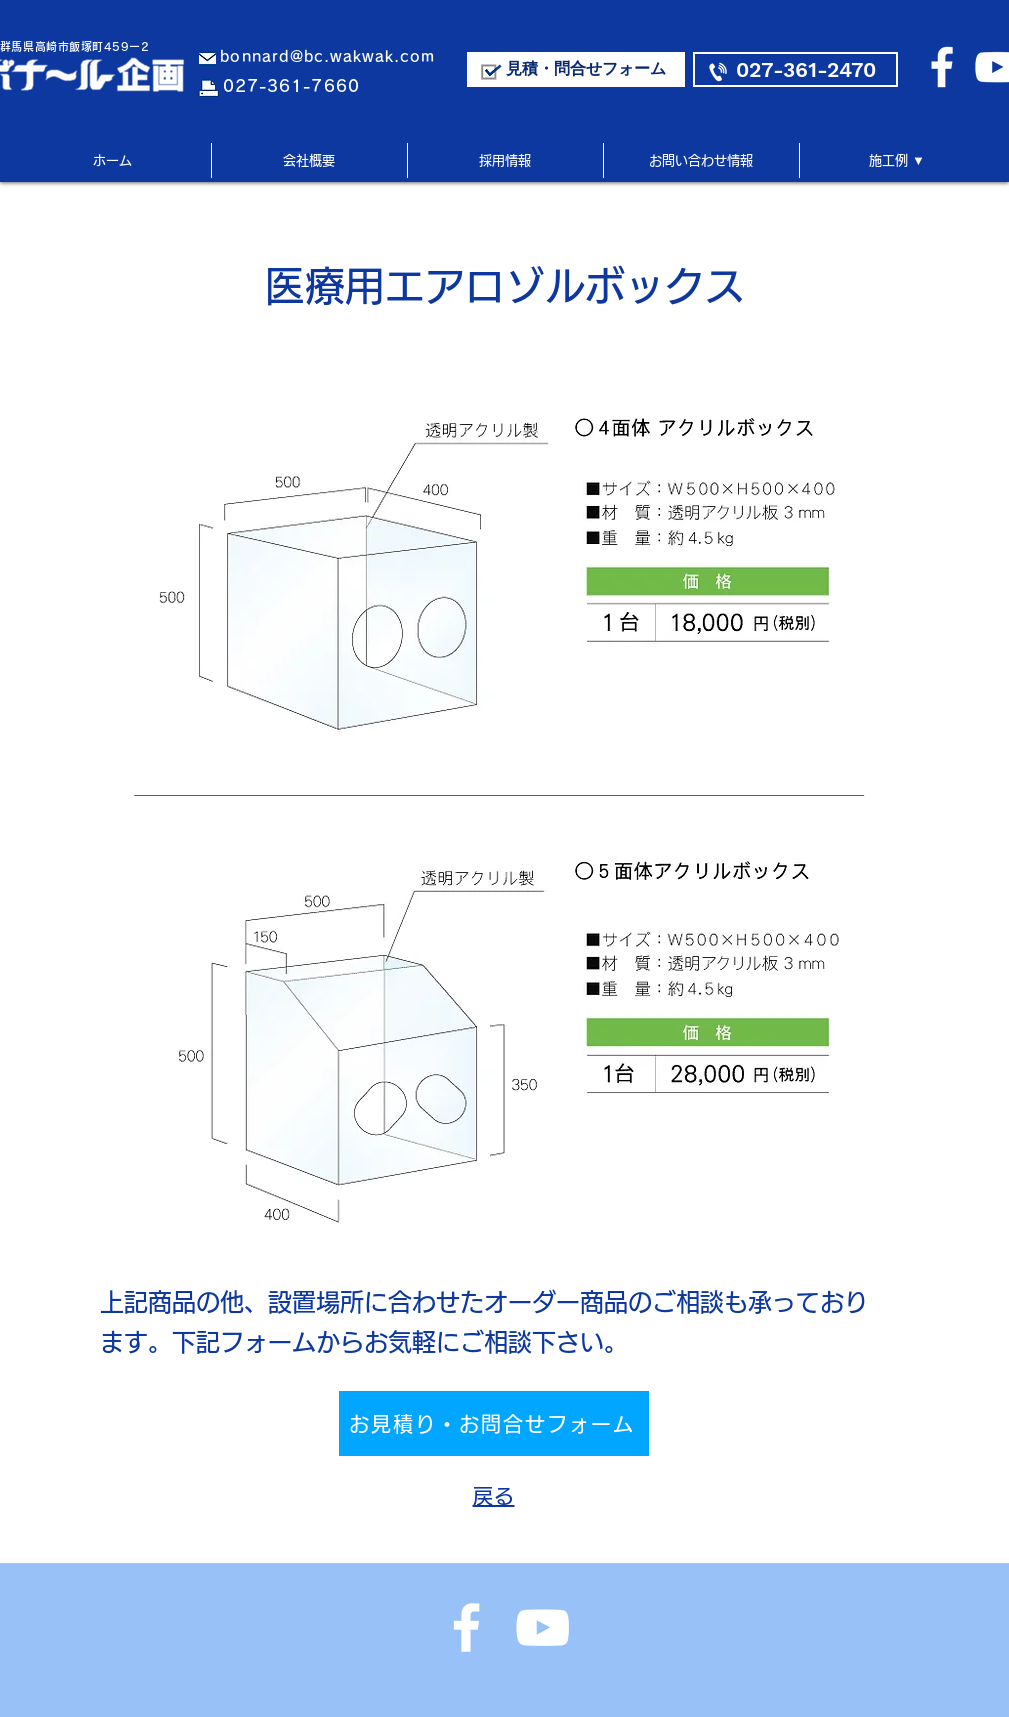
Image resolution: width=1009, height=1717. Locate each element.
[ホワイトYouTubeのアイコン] (542, 1627)
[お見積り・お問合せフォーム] (494, 1423)
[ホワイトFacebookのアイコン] (942, 67)
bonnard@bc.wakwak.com (327, 56)
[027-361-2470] (795, 69)
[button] (897, 160)
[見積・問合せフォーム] (576, 69)
